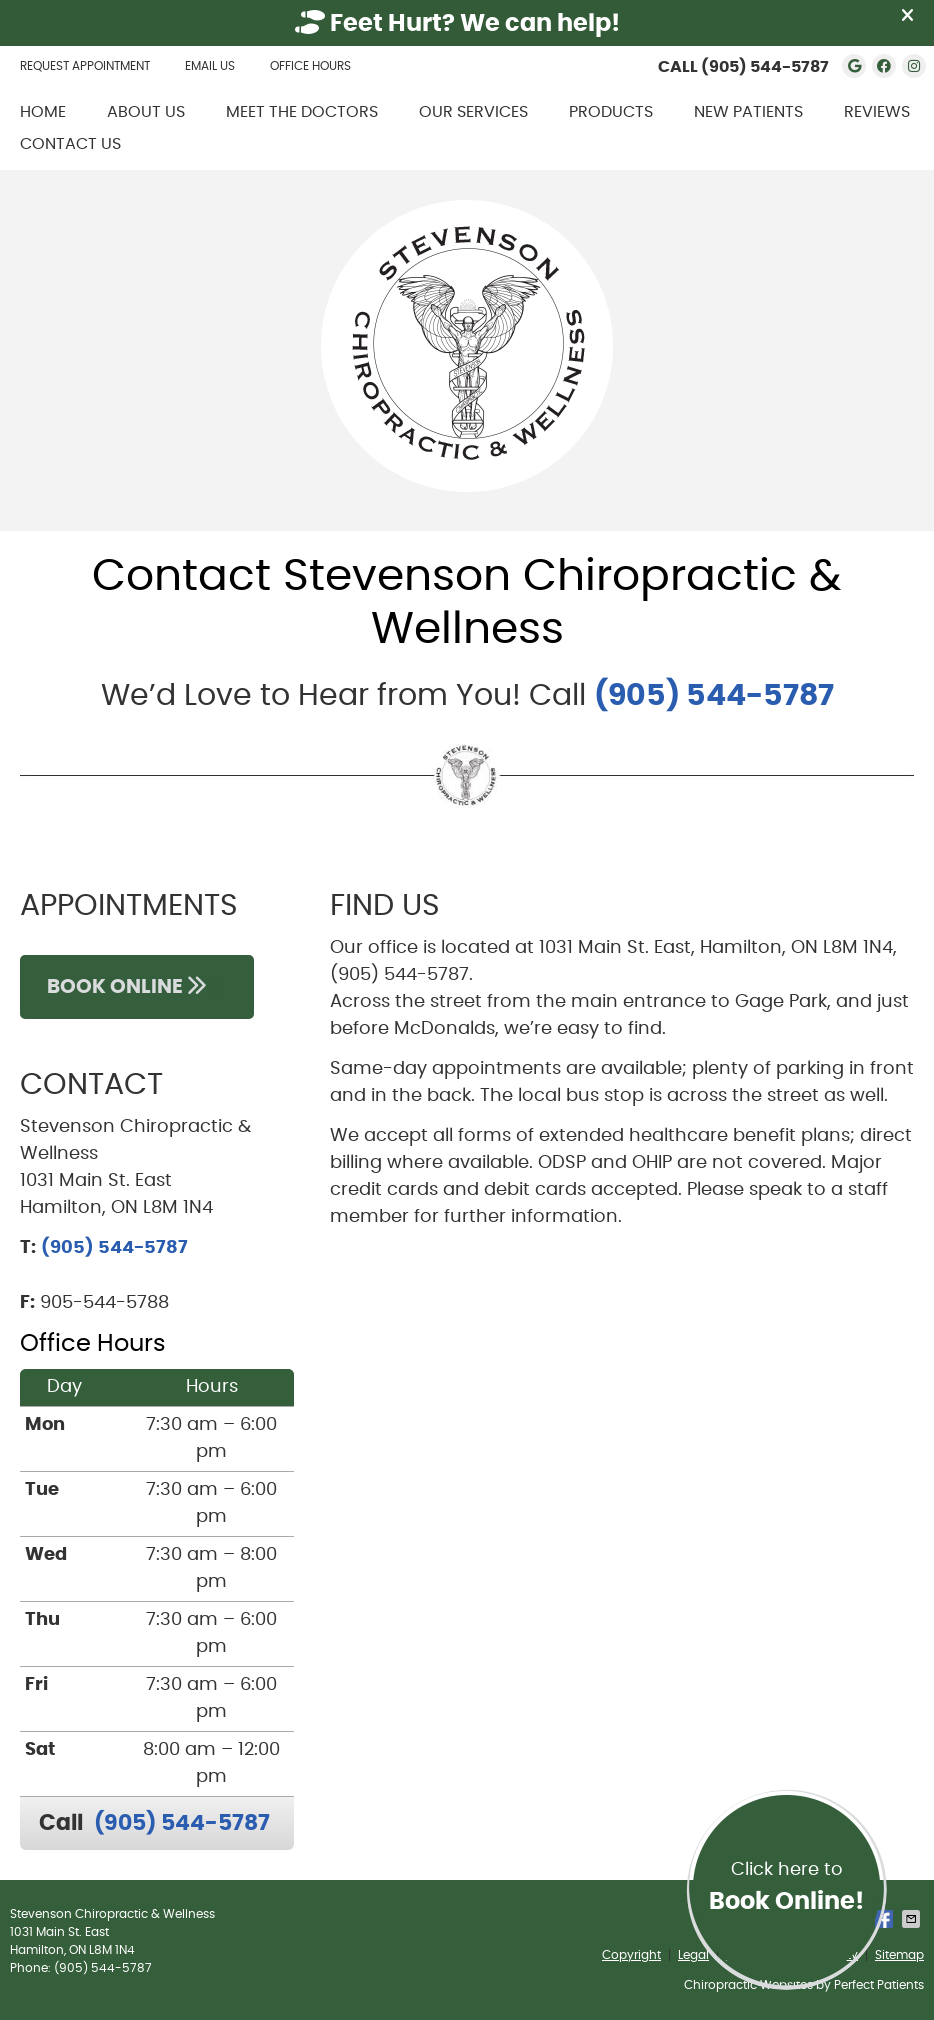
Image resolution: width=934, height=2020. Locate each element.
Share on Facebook (886, 1919)
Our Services (473, 112)
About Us (146, 112)
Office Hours (310, 66)
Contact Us (70, 144)
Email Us (210, 66)
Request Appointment (85, 66)
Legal (693, 1955)
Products (611, 112)
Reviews (877, 112)
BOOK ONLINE (137, 986)
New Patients (748, 112)
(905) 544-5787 (765, 67)
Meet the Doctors (302, 112)
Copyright (631, 1955)
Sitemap (899, 1955)
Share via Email (913, 1919)
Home (43, 112)
